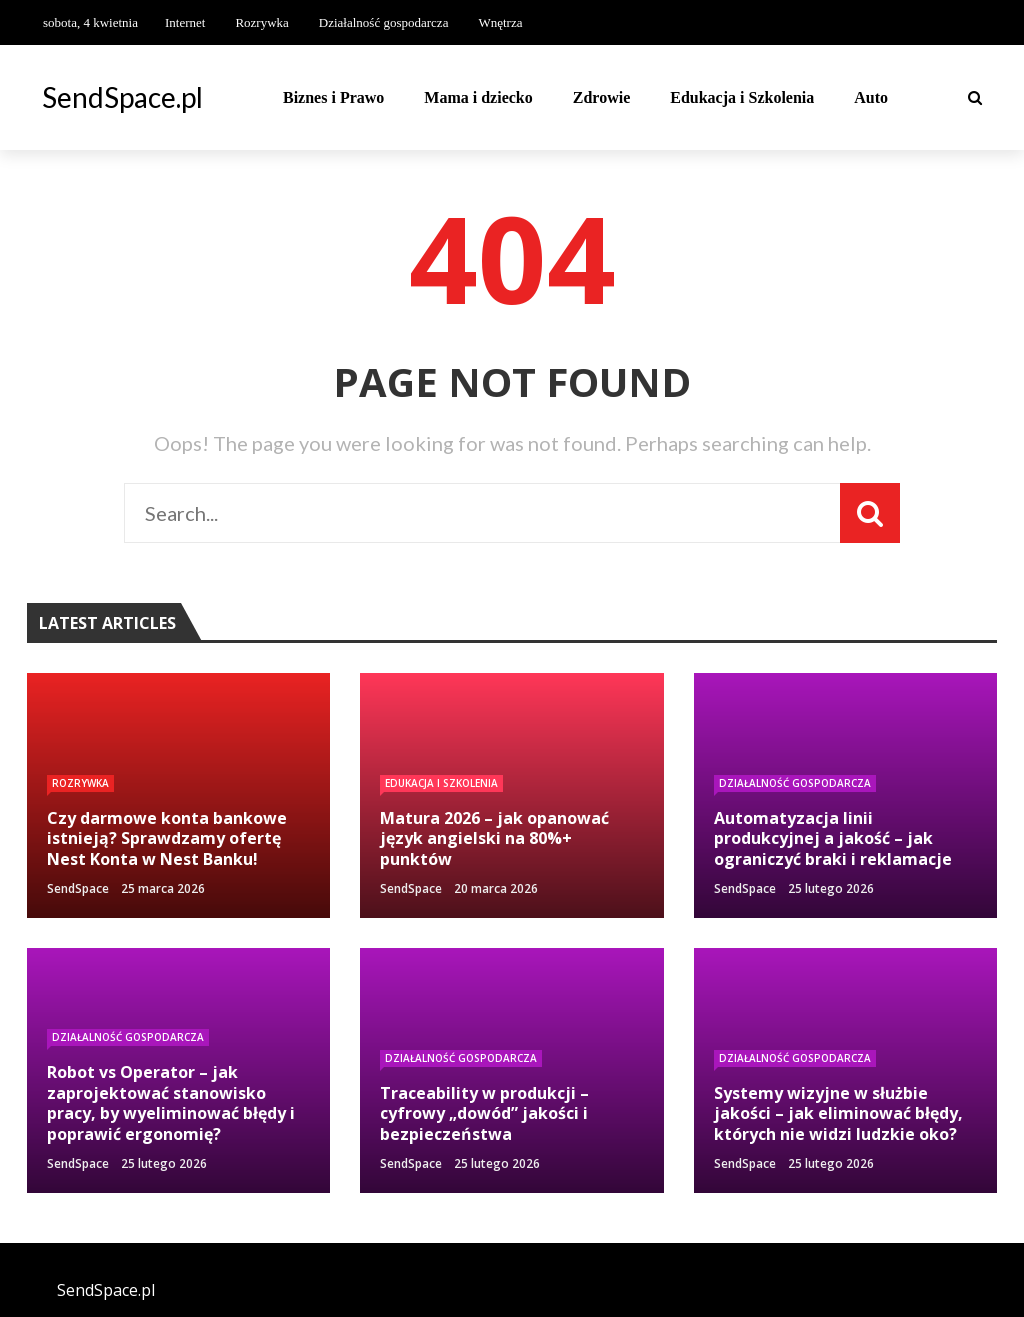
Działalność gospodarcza (384, 22)
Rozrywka (261, 22)
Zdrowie (601, 97)
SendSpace (78, 888)
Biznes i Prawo (333, 97)
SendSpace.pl (122, 97)
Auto (871, 97)
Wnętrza (500, 22)
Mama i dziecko (478, 97)
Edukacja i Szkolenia (742, 97)
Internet (185, 22)
